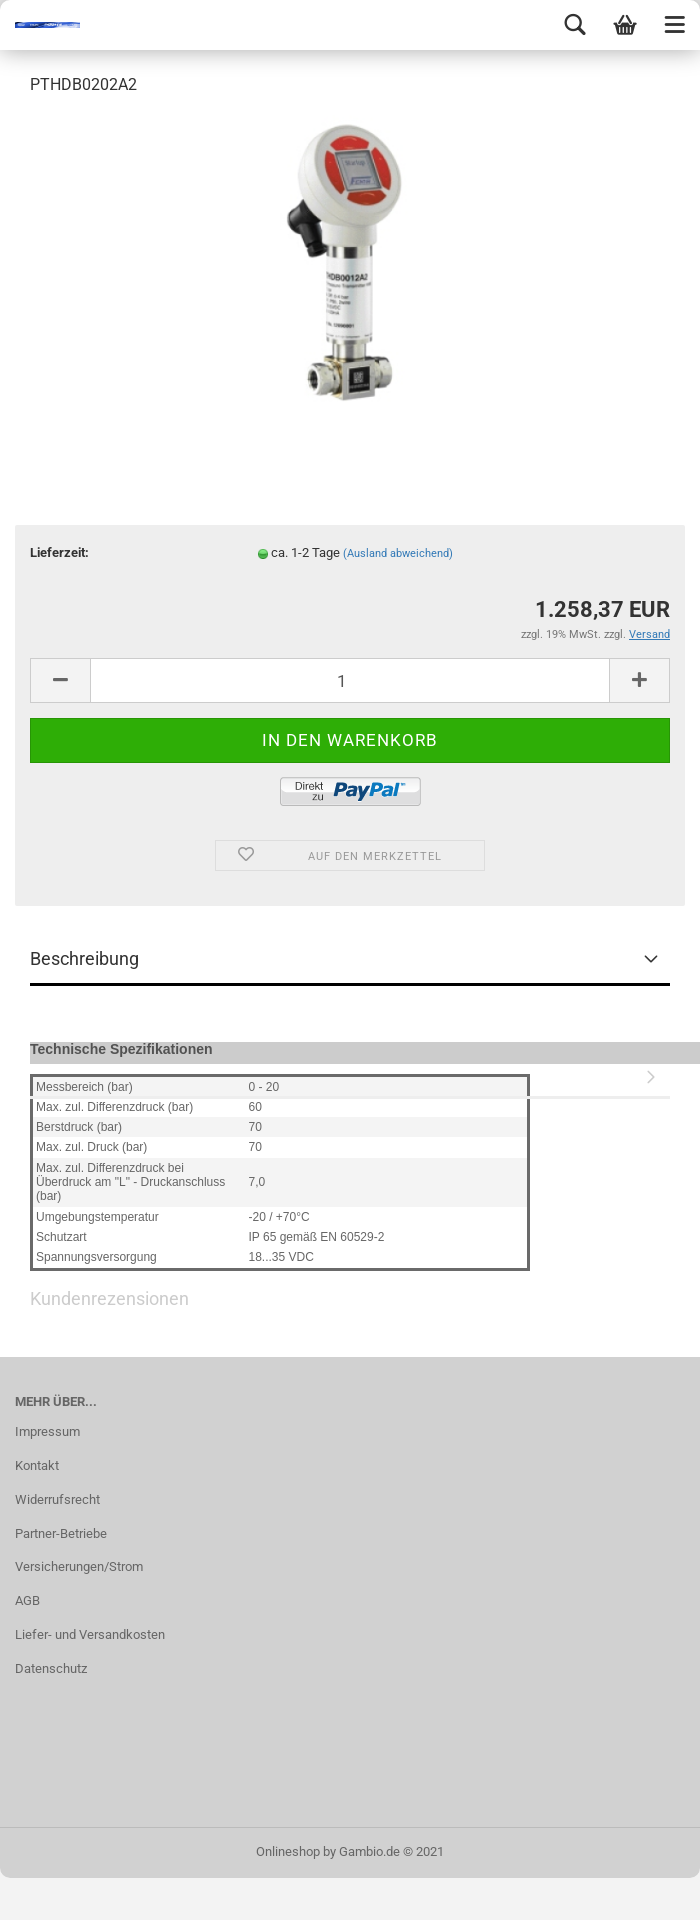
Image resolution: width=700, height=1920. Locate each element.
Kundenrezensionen (350, 1074)
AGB (27, 1600)
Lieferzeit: (59, 552)
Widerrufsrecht (57, 1499)
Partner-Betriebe (61, 1533)
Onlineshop (288, 1851)
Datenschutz (51, 1668)
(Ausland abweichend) (398, 553)
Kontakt (37, 1465)
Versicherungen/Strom (79, 1566)
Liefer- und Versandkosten (90, 1634)
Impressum (47, 1431)
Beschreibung (84, 958)
